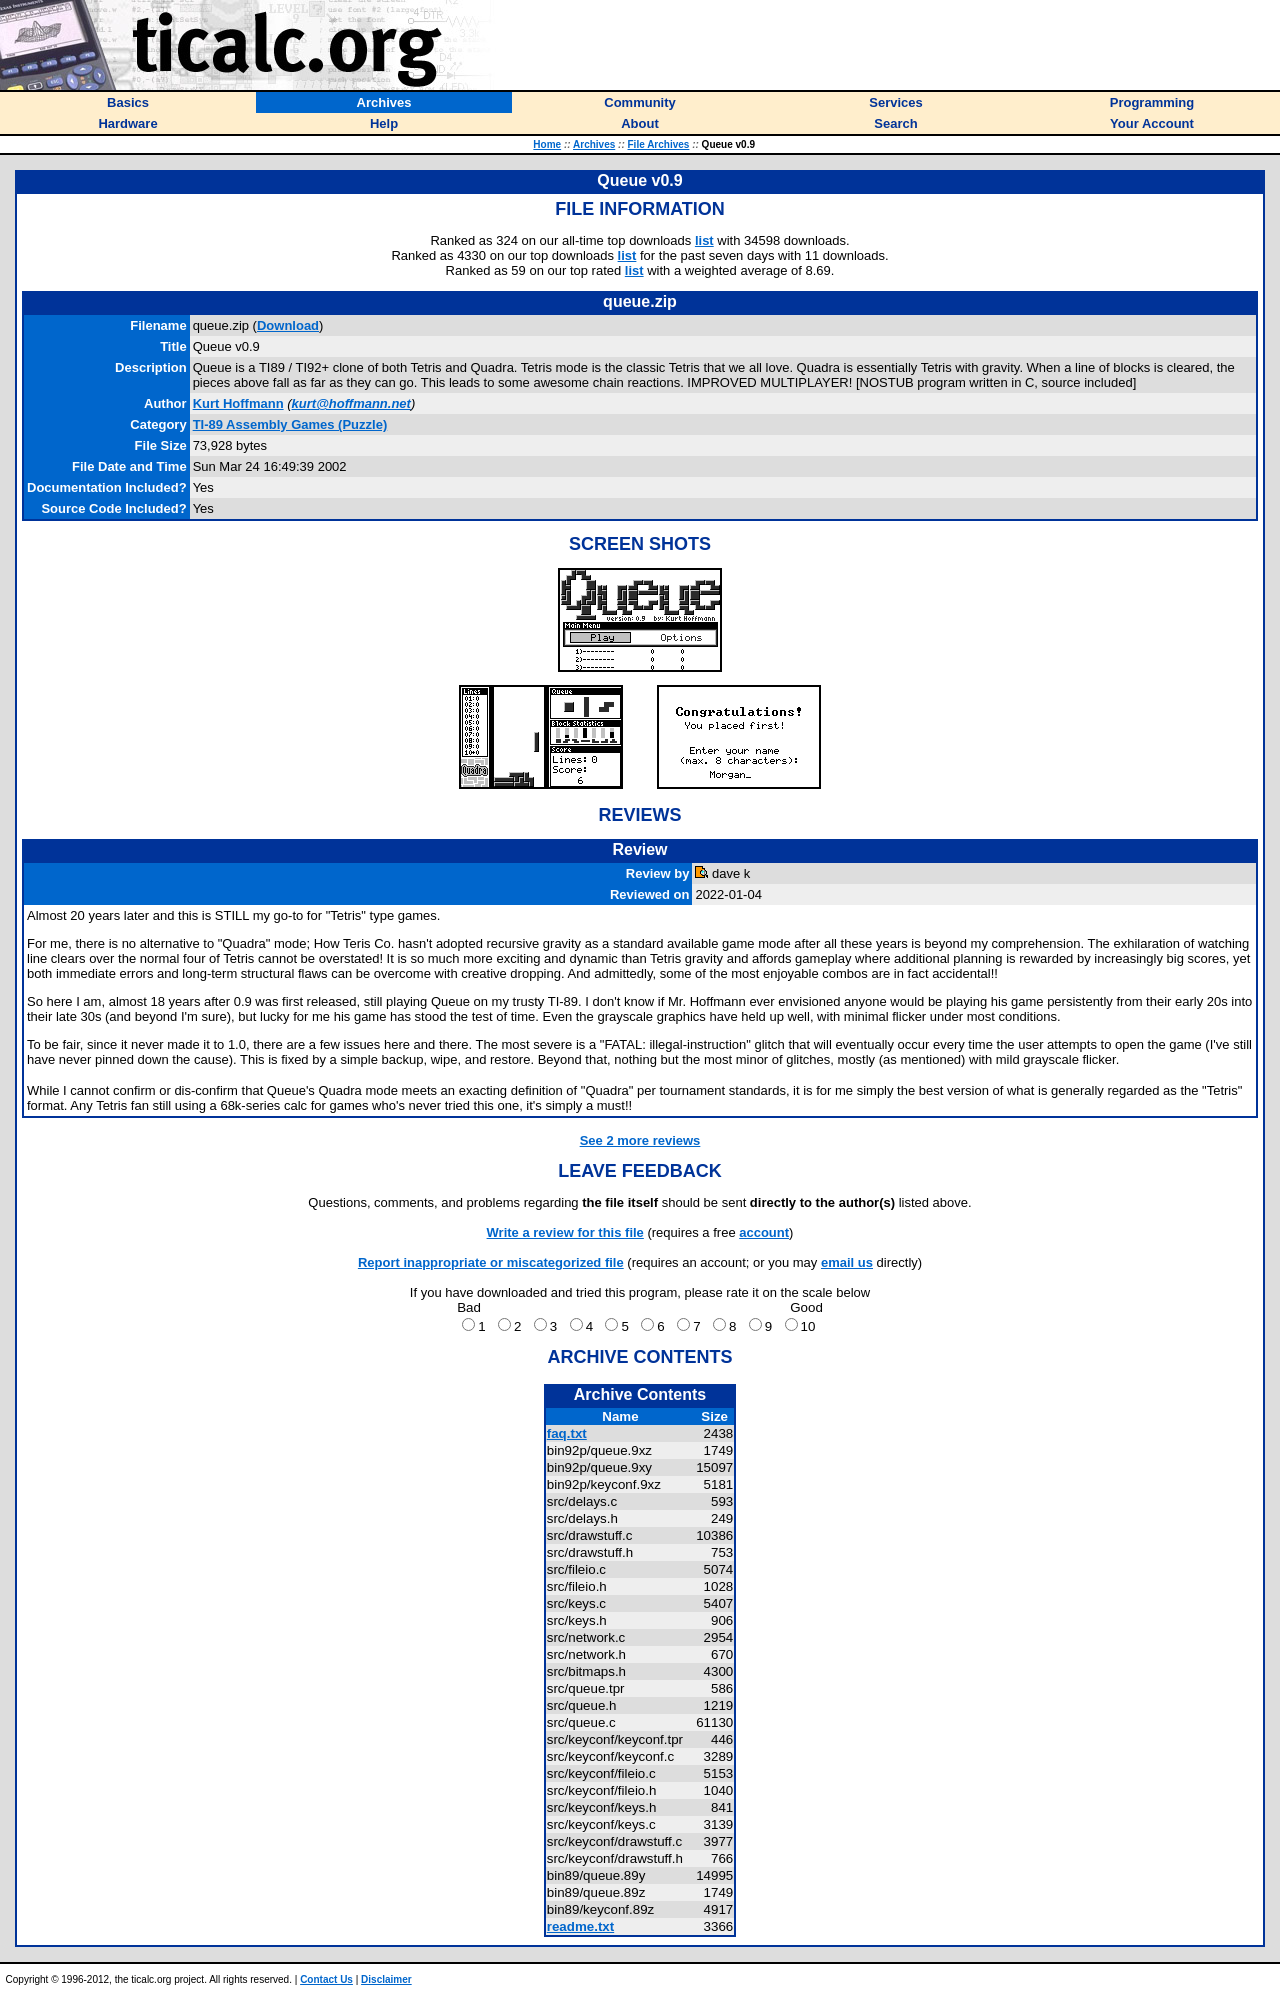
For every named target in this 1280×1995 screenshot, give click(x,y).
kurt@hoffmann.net (351, 403)
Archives (594, 144)
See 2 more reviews (640, 1140)
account (764, 1232)
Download (288, 325)
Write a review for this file (565, 1232)
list (704, 240)
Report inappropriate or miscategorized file (491, 1262)
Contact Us (326, 1979)
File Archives (659, 144)
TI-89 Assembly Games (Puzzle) (290, 424)
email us (847, 1262)
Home (547, 144)
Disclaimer (386, 1979)
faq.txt (567, 1433)
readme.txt (580, 1926)
